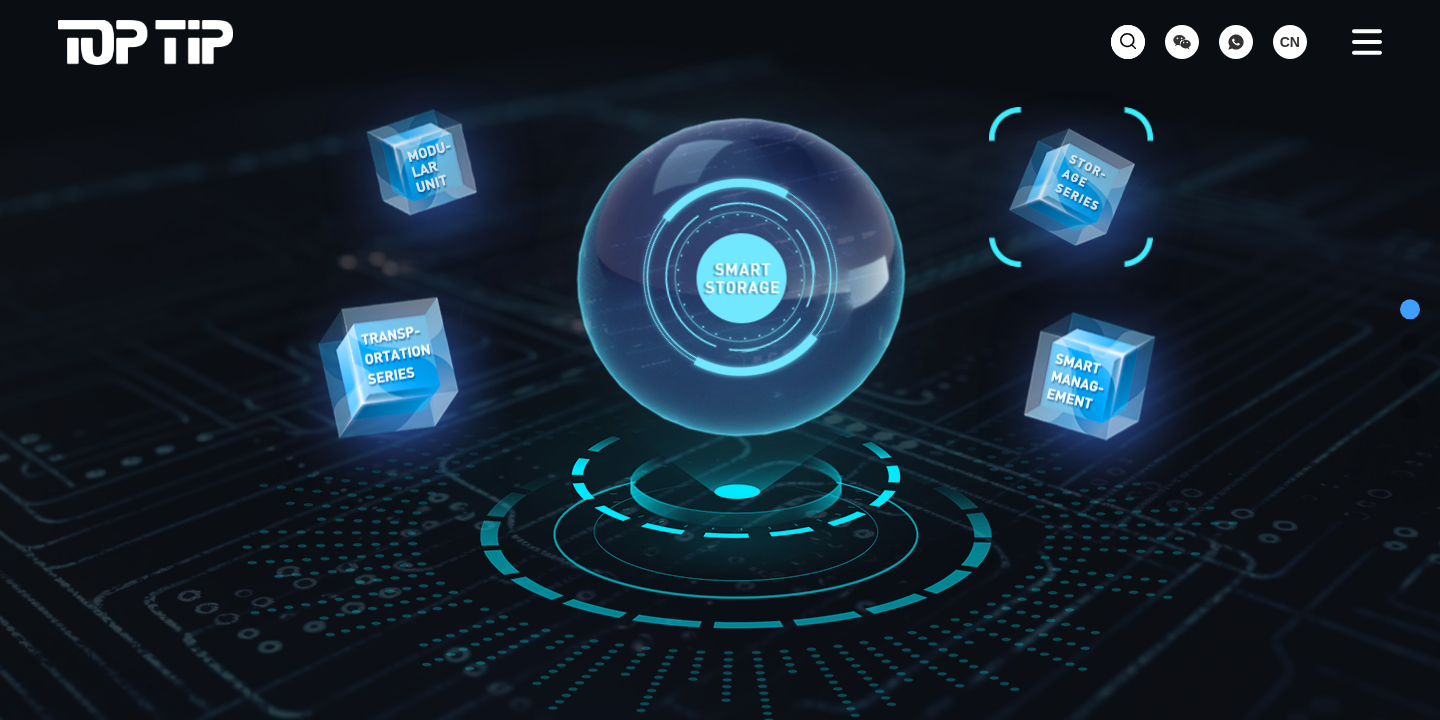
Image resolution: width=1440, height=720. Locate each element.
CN (1290, 42)
